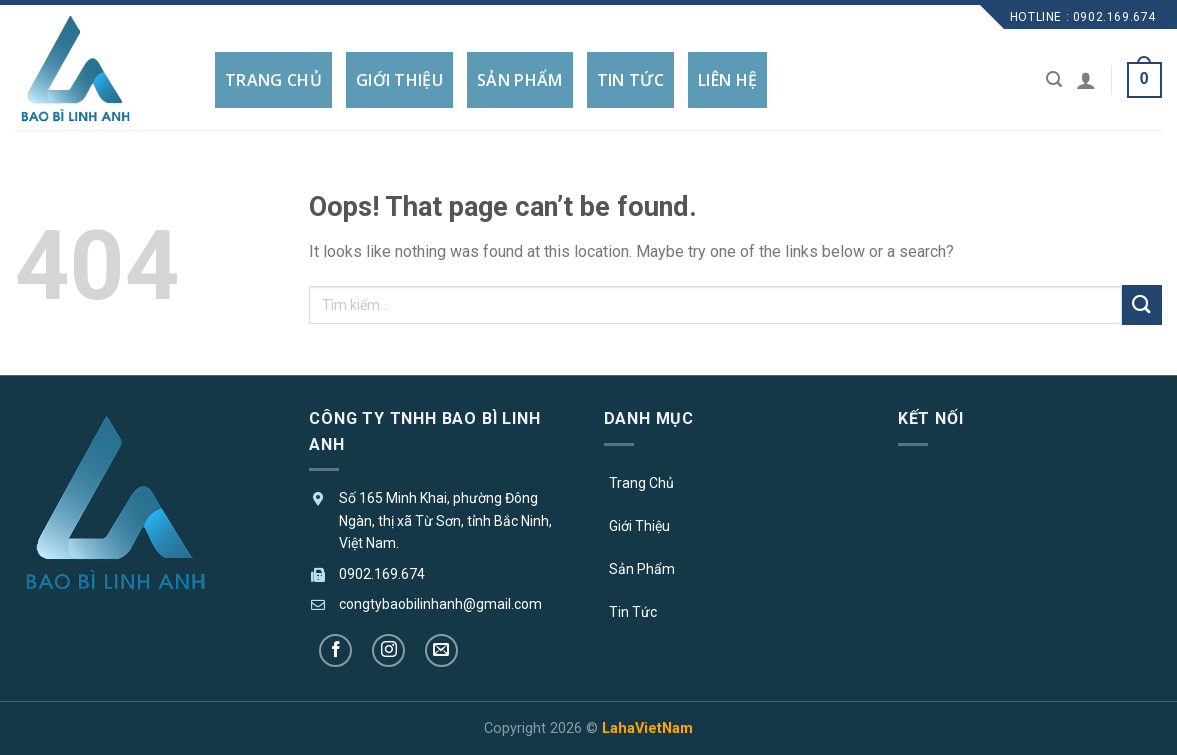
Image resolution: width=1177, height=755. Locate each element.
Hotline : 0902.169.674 (1083, 17)
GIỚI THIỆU (399, 80)
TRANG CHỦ (273, 80)
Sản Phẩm (642, 569)
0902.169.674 (382, 574)
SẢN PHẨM (520, 80)
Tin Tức (633, 612)
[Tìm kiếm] (1054, 79)
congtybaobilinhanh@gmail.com (440, 604)
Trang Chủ (641, 483)
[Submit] (1142, 304)
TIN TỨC (630, 80)
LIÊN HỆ (727, 80)
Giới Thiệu (639, 526)
